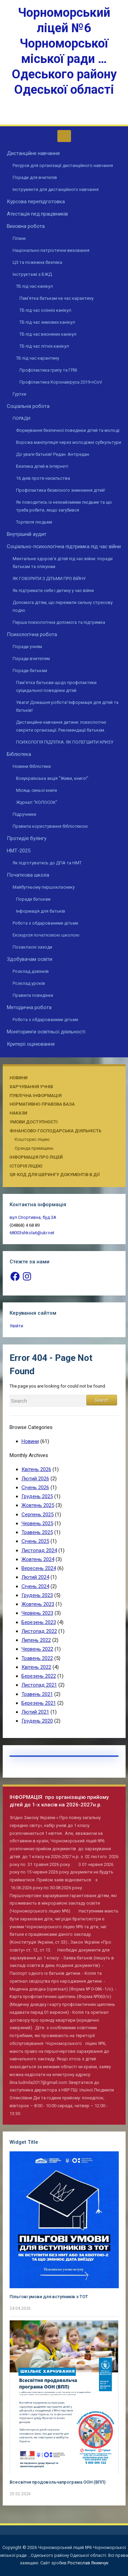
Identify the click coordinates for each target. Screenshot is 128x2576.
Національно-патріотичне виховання (51, 250)
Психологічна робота (32, 634)
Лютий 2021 (35, 1712)
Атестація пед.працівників (37, 214)
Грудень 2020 (37, 1721)
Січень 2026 (35, 1487)
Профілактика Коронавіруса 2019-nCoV (60, 382)
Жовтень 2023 (38, 1604)
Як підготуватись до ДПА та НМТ (47, 862)
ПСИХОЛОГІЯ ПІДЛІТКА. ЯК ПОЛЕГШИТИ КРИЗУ (64, 742)
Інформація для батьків (40, 911)
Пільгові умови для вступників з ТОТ (49, 2296)
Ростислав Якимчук (88, 2562)
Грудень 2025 (37, 1496)
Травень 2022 (37, 1658)
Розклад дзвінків (31, 971)
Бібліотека (19, 754)
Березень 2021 (39, 1703)
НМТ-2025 (18, 851)
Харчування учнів (31, 1086)
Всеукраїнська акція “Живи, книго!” (52, 778)
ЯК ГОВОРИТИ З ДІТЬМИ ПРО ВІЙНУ (49, 578)
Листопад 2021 (39, 1685)
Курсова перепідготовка (36, 201)
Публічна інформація (35, 1095)
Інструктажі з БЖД (32, 274)
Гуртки (19, 394)
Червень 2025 (37, 1523)
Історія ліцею (26, 1166)
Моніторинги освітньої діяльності (46, 1032)
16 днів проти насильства (43, 478)
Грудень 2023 (37, 1595)
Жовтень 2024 (38, 1559)
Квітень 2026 (36, 1469)
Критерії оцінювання (31, 1044)
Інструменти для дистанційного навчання (56, 189)
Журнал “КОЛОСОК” (36, 802)
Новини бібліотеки (32, 766)
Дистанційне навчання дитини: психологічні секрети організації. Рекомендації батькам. (61, 726)
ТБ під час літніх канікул (44, 346)
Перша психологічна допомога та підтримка (59, 622)
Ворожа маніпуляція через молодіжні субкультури (68, 442)
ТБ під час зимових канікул (47, 322)
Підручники (24, 814)
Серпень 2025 (38, 1514)
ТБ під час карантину (37, 358)
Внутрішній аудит (26, 534)
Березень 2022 (39, 1676)
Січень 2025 (35, 1541)
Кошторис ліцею (32, 1139)
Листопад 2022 (39, 1631)
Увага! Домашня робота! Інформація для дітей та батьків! (67, 706)
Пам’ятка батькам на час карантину (56, 298)
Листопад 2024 (39, 1550)
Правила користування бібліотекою (50, 826)
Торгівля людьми (34, 522)
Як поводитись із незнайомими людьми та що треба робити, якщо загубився (64, 506)
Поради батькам (30, 670)
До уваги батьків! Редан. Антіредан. (53, 454)
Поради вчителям (31, 658)
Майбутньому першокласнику (44, 887)
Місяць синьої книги (36, 790)
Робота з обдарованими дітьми (45, 923)
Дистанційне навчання (33, 153)
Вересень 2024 (39, 1568)
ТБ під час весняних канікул (47, 334)
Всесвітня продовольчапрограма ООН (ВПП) (57, 2482)
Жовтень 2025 (38, 1505)
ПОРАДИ (21, 418)
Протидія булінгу (26, 838)
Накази (18, 1113)
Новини (19, 1077)
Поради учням (27, 646)
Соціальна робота (28, 406)
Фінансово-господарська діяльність (55, 1130)
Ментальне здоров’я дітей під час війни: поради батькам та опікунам (63, 562)
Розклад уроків (29, 983)
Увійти (16, 1325)
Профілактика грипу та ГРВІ (48, 370)
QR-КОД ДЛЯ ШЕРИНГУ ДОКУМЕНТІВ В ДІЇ (55, 1174)
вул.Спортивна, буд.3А (33, 1217)
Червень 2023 (37, 1613)
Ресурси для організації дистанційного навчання (63, 165)
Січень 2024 (35, 1586)
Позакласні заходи (32, 947)
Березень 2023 (39, 1622)
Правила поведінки (33, 995)
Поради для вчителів (35, 177)
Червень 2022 (37, 1649)
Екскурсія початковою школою (46, 935)
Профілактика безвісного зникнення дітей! (60, 490)
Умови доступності (34, 1121)
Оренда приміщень (34, 1148)
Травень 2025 (37, 1532)
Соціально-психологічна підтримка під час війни (64, 546)
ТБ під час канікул (34, 286)
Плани (19, 238)
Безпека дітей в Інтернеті (42, 466)
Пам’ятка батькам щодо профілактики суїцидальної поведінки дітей (56, 686)
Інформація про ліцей (36, 1157)
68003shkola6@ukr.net (32, 1232)
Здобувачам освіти (29, 959)
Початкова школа (28, 875)
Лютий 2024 (35, 1577)
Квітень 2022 (36, 1667)
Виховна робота (26, 226)
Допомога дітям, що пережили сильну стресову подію (63, 606)
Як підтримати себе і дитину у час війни (53, 590)
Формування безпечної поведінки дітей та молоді (67, 430)
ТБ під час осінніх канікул (45, 310)
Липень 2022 (36, 1640)
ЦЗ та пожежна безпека (37, 262)
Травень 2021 (37, 1694)
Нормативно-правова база (42, 1104)
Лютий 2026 (35, 1479)
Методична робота (29, 1007)
